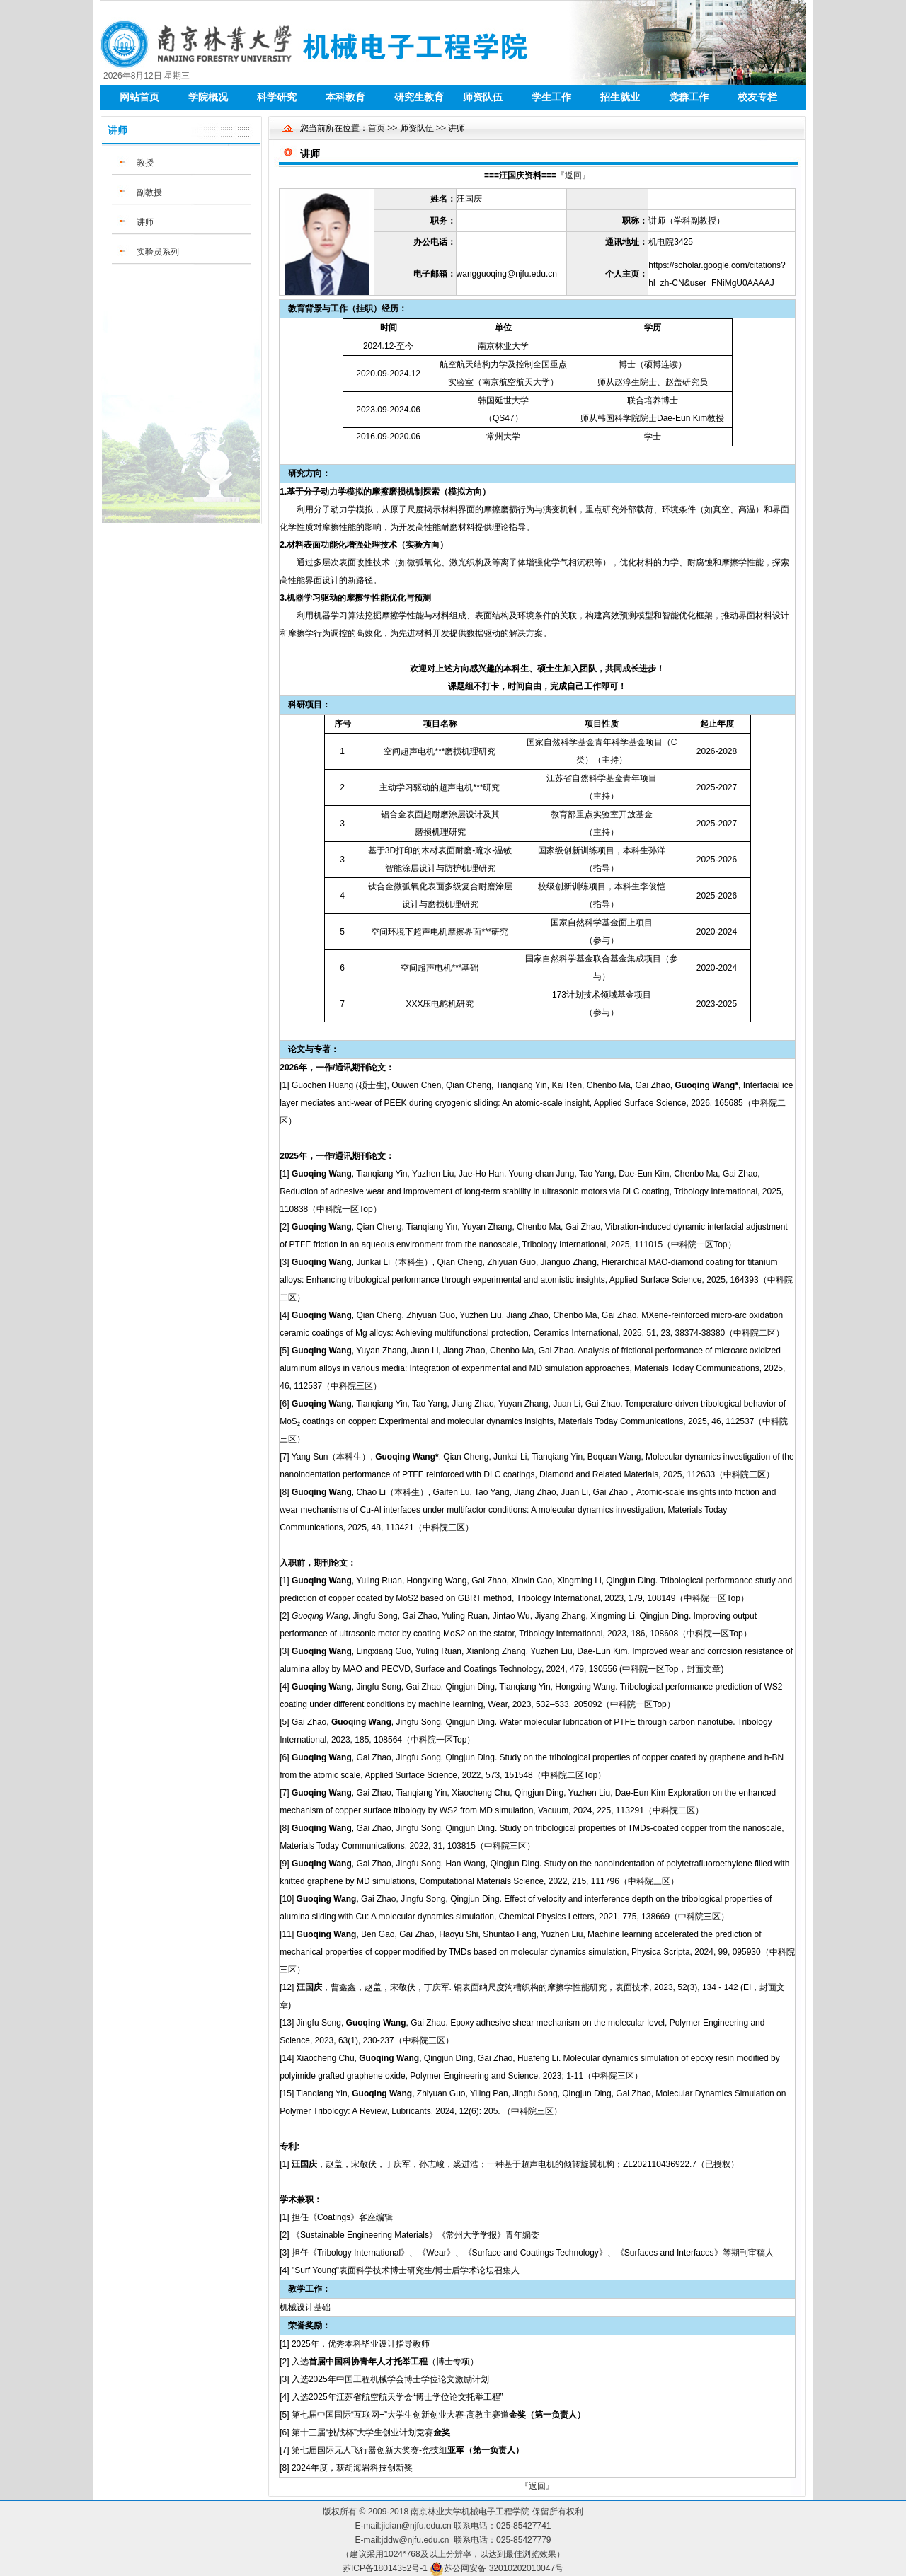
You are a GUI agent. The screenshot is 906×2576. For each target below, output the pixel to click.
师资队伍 (483, 97)
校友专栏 (757, 97)
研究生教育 (419, 97)
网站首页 (139, 97)
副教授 (149, 192)
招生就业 (620, 97)
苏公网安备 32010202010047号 (503, 2568)
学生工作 (551, 97)
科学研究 (277, 97)
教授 (145, 163)
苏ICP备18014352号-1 (385, 2568)
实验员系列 (158, 252)
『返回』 (573, 175)
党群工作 (689, 97)
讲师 (145, 222)
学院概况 (208, 97)
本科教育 (345, 97)
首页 (376, 128)
